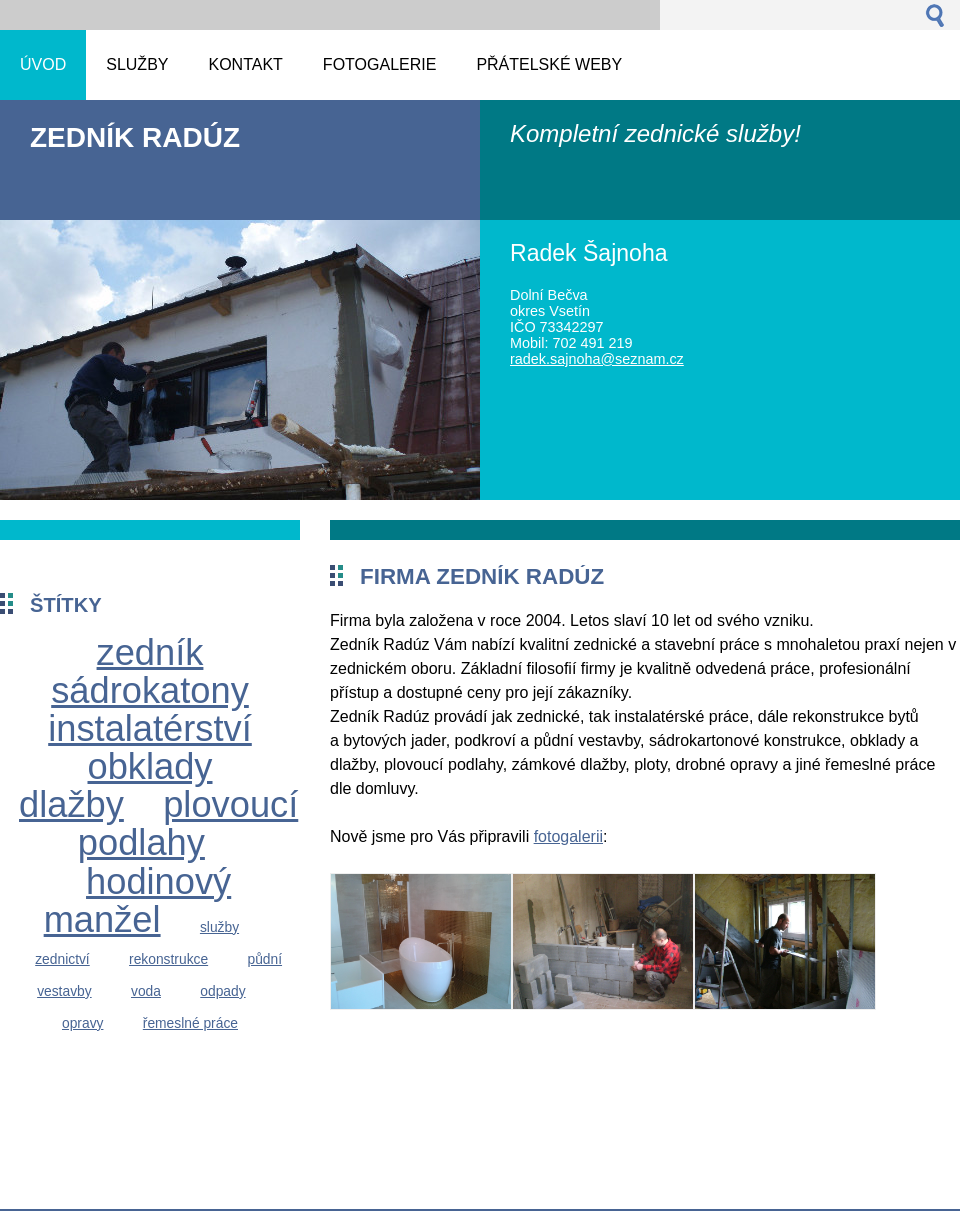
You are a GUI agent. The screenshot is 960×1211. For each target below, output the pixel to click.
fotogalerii (568, 836)
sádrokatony (150, 690)
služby (219, 927)
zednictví (62, 959)
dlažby (71, 804)
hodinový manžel (138, 900)
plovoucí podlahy (188, 823)
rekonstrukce (168, 959)
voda (146, 991)
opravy (82, 1023)
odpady (222, 991)
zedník (150, 652)
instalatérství (150, 728)
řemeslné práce (190, 1023)
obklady (150, 766)
